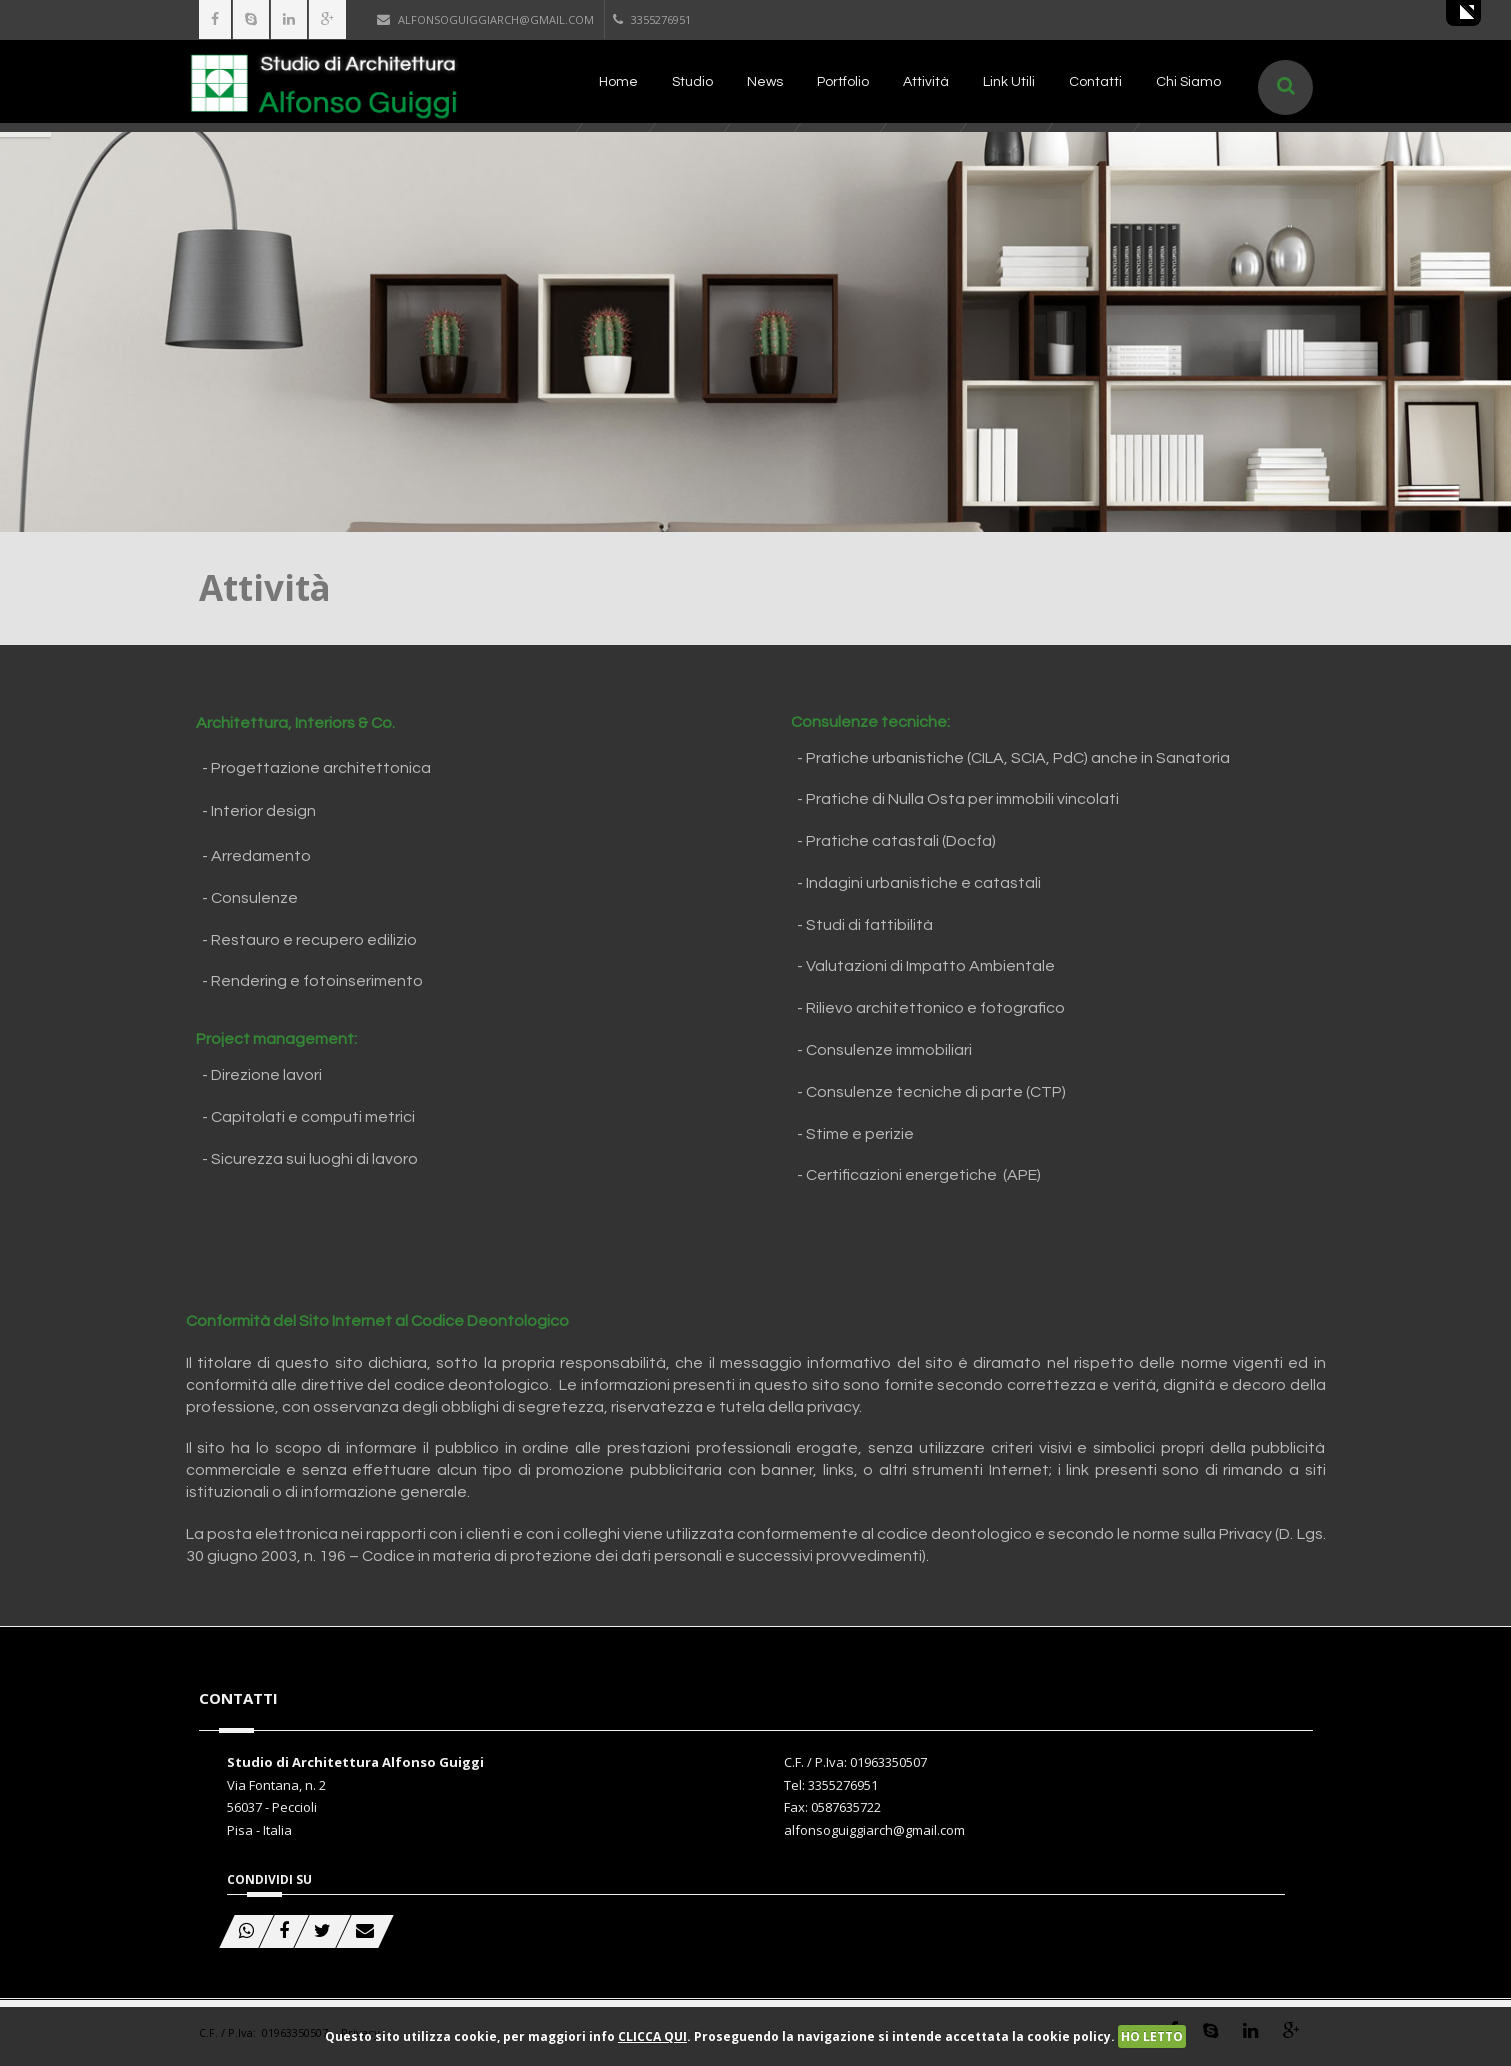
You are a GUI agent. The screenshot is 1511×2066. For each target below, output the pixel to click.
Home (618, 82)
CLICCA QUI (652, 2036)
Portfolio (843, 82)
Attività (926, 82)
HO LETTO (1152, 2036)
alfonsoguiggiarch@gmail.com (485, 19)
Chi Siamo (1188, 82)
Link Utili (1009, 82)
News (765, 82)
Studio (692, 82)
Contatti (1095, 82)
